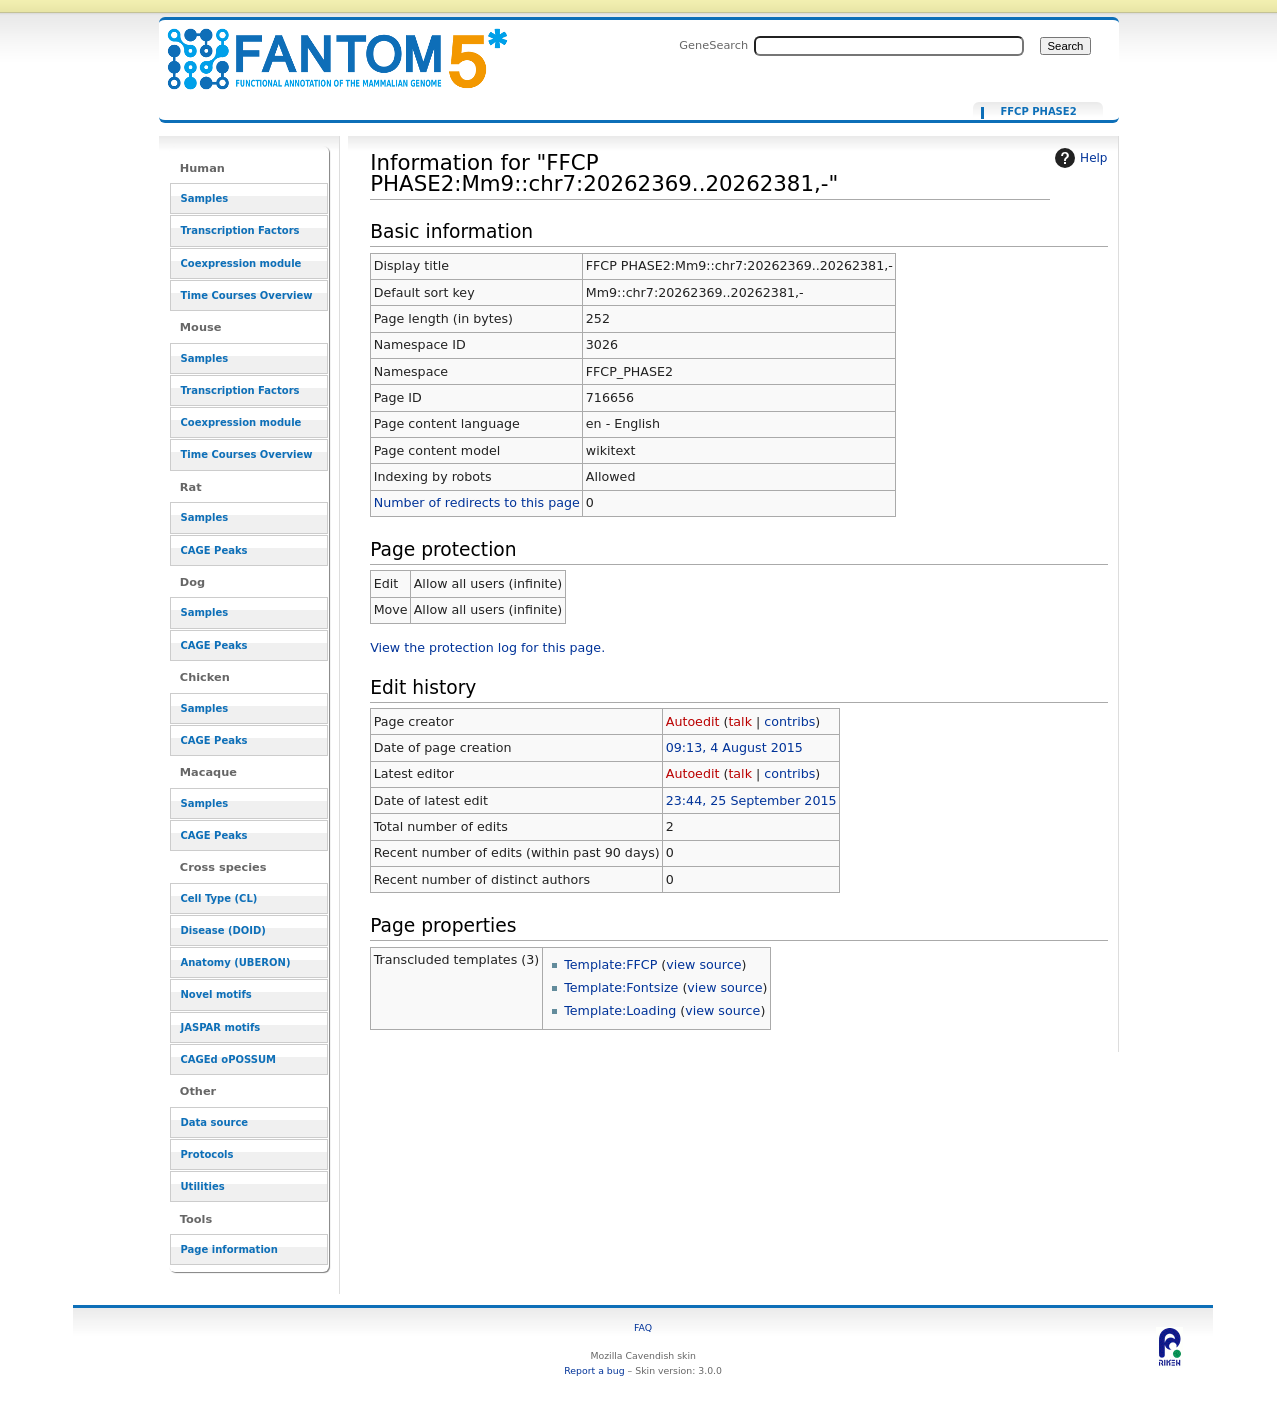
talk (740, 721)
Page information (229, 1249)
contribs (789, 721)
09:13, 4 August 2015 (734, 747)
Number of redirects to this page (477, 502)
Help (1078, 158)
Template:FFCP (610, 964)
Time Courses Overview (247, 295)
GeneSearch (713, 45)
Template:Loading (620, 1010)
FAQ (643, 1327)
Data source (215, 1122)
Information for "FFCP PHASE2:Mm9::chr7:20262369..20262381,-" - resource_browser (325, 47)
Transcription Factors (240, 230)
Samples (205, 198)
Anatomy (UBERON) (236, 962)
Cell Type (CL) (219, 898)
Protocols (207, 1154)
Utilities (203, 1186)
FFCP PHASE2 (1038, 112)
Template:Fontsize (621, 987)
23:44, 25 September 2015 (751, 800)
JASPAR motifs (221, 1027)
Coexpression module (241, 263)
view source (703, 964)
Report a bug (594, 1370)
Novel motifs (216, 994)
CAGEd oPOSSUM (228, 1059)
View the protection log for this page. (487, 647)
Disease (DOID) (223, 930)
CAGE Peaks (214, 550)
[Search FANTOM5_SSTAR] (889, 46)
